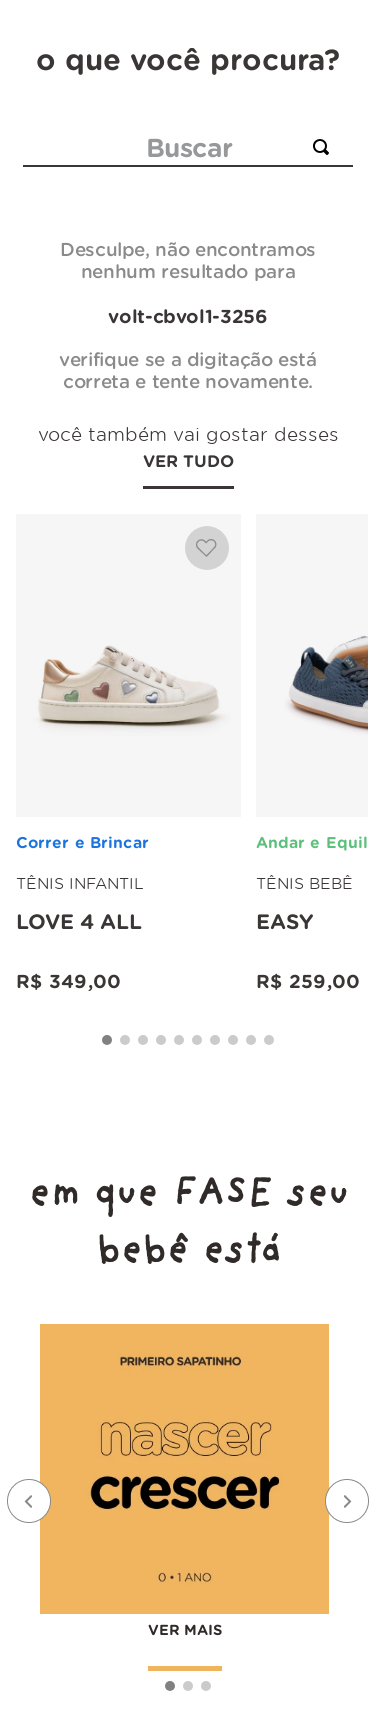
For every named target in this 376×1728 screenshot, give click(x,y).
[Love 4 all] (128, 756)
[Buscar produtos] (325, 147)
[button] (107, 1040)
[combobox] (188, 148)
